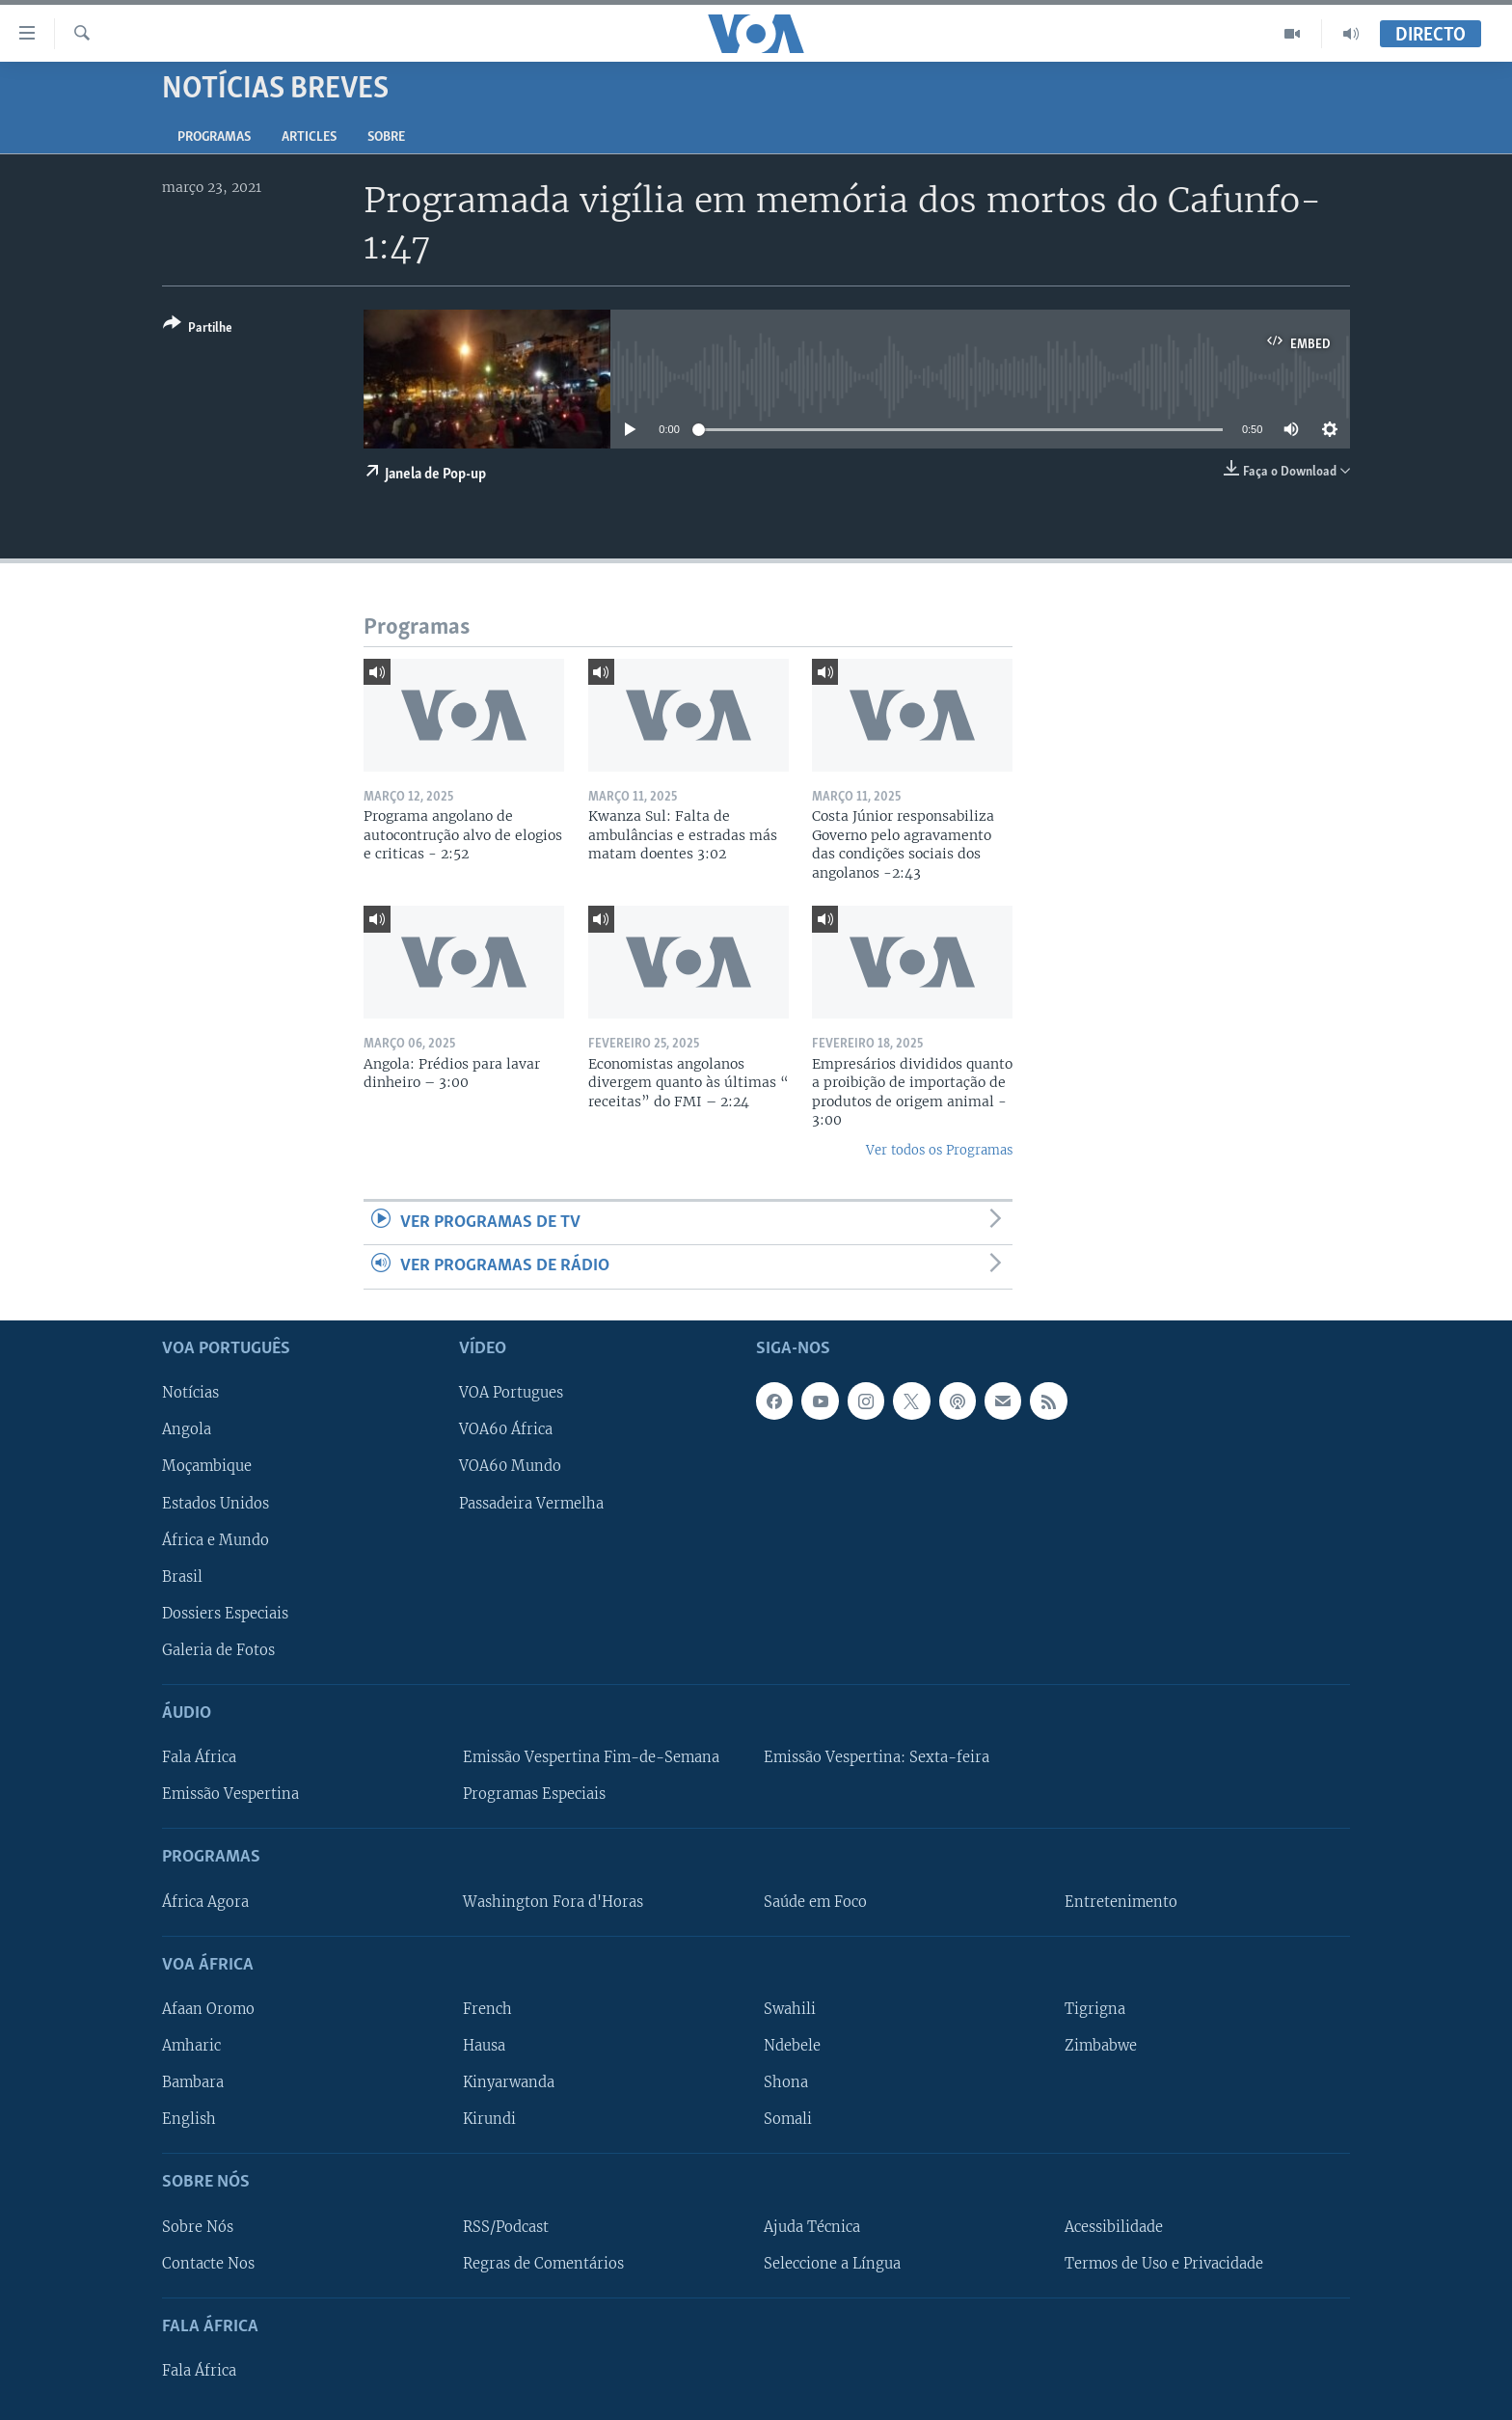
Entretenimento (1121, 1901)
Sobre (386, 137)
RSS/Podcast (506, 2226)
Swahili (790, 2009)
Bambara (193, 2082)
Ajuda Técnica (812, 2226)
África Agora (205, 1901)
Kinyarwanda (508, 2082)
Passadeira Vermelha (531, 1502)
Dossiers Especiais (225, 1612)
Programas (214, 137)
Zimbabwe (1101, 2045)
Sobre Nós (197, 2226)
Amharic (191, 2045)
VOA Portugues (511, 1392)
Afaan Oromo (208, 2009)
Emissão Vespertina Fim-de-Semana (591, 1757)
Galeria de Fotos (218, 1649)
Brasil (182, 1576)
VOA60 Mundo (510, 1466)
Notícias (190, 1392)
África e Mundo (215, 1539)
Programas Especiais (534, 1794)
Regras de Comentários (543, 2262)
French (487, 2009)
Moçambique (207, 1466)
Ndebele (792, 2045)
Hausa (484, 2045)
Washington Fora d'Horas (553, 1901)
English (189, 2119)
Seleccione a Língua (832, 2262)
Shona (786, 2082)
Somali (788, 2119)
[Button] (197, 329)
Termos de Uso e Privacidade (1164, 2262)
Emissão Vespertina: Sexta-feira (876, 1757)
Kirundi (489, 2119)
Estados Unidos (215, 1502)
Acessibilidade (1114, 2226)
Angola (186, 1429)
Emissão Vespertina (230, 1794)
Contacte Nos (208, 2262)
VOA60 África (506, 1429)
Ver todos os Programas (939, 1150)
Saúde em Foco (815, 1901)
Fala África (199, 1757)
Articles (309, 137)
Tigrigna (1095, 2009)
